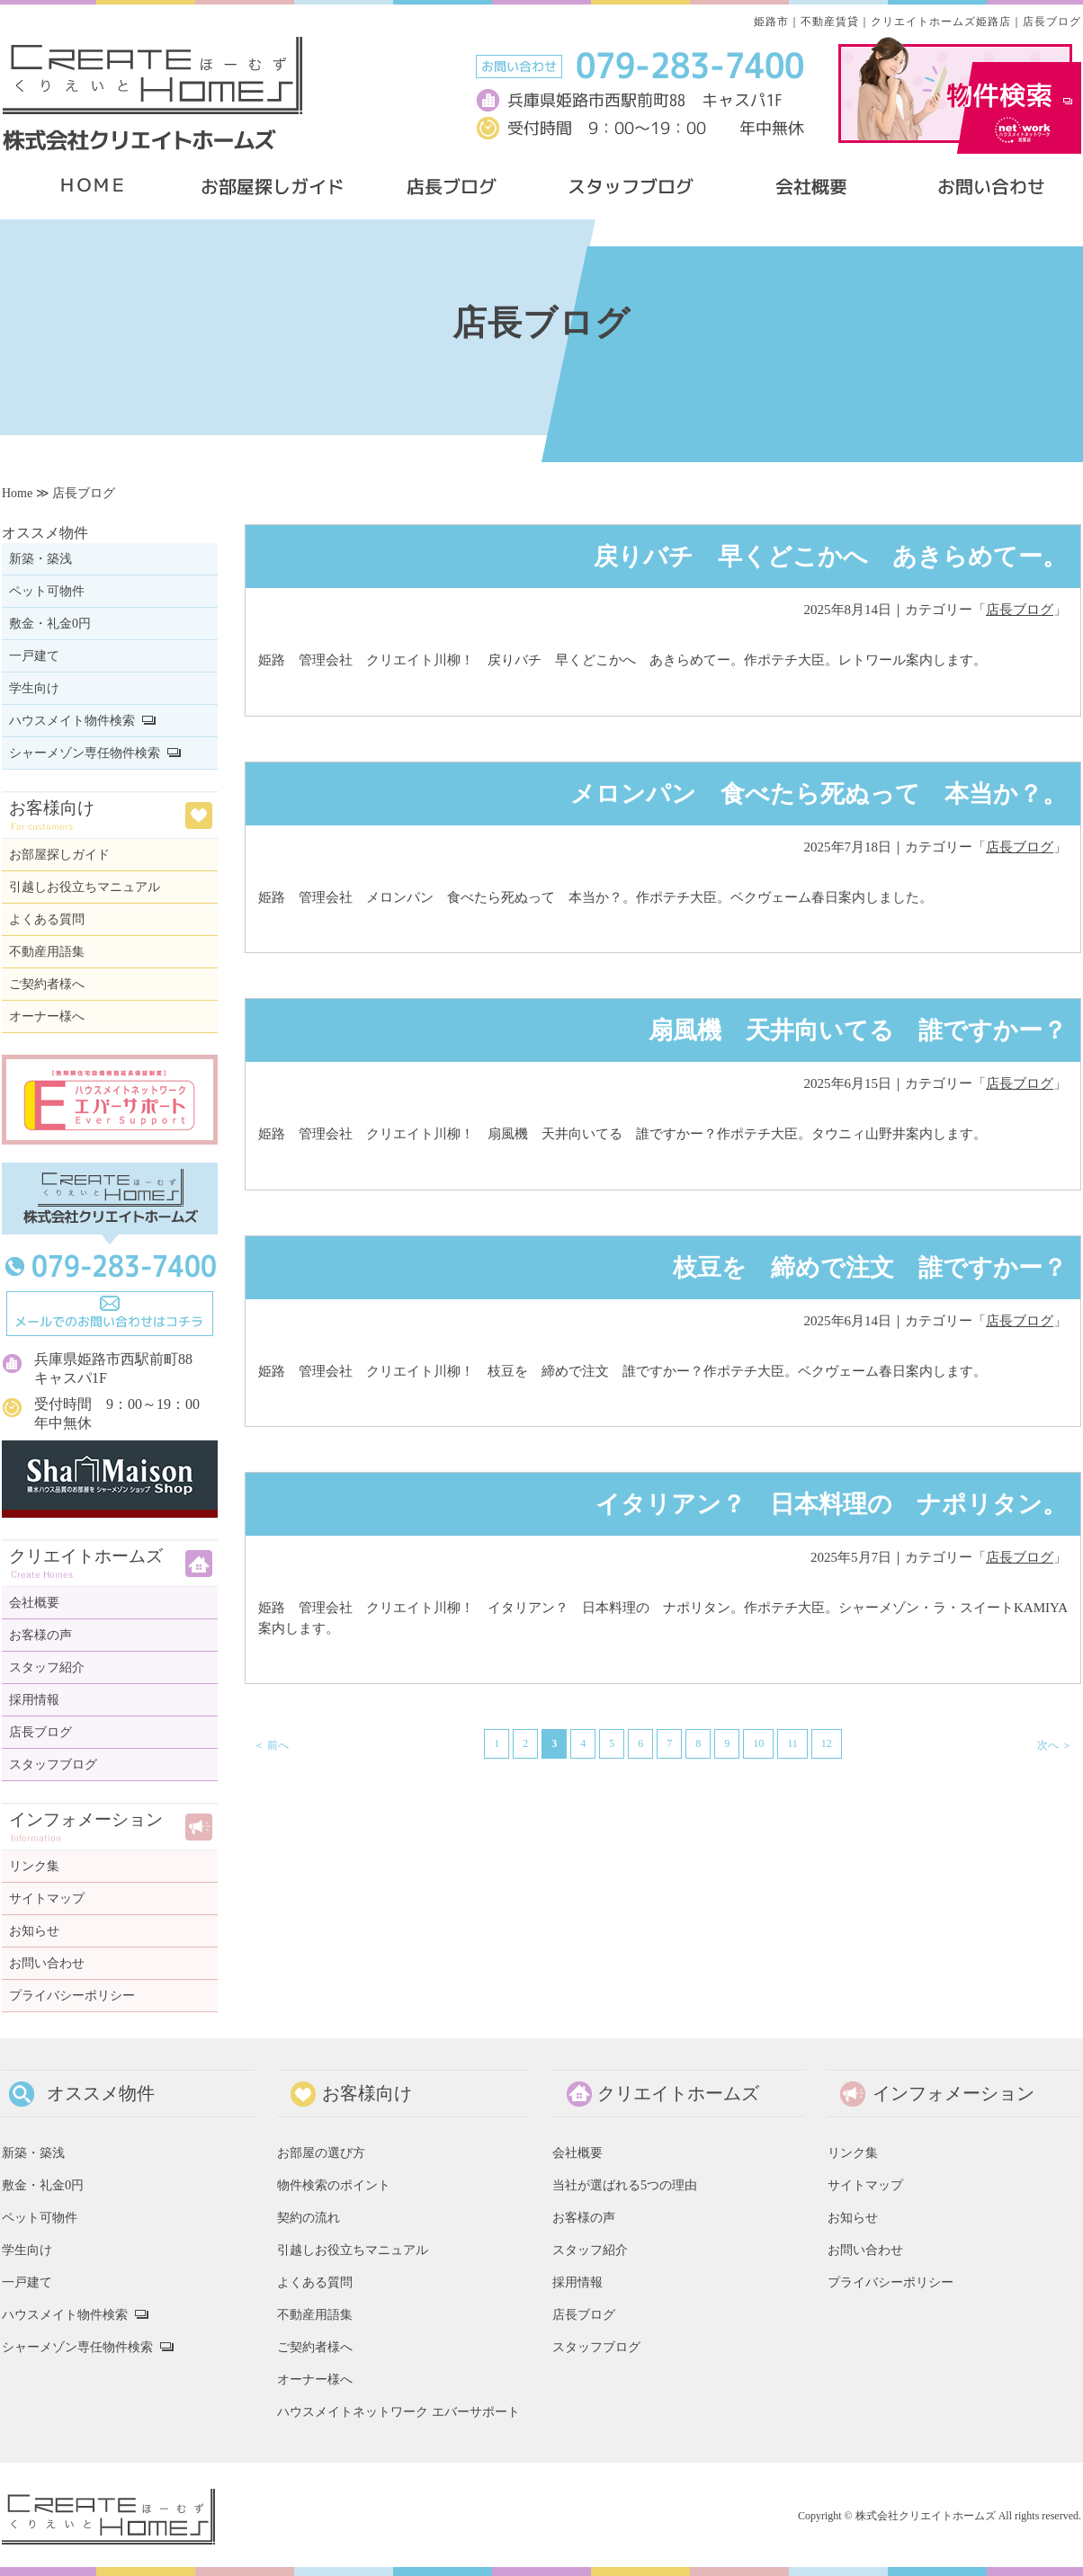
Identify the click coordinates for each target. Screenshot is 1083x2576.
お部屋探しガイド (59, 854)
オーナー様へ (47, 1016)
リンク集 (34, 1866)
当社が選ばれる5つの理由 (624, 2185)
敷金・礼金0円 (50, 623)
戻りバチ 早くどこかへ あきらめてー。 (830, 556)
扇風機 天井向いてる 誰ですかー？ (858, 1030)
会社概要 (34, 1602)
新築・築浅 (40, 559)
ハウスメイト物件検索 (72, 720)
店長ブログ (1019, 609)
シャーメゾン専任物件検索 (84, 753)
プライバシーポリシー (72, 1995)
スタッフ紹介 (47, 1667)
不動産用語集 (47, 951)
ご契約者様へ (47, 984)
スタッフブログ (53, 1764)
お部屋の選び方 (321, 2152)
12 (826, 1743)
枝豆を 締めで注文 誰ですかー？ (858, 1267)
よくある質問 (47, 919)
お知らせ (34, 1931)
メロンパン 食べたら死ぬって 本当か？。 (818, 793)
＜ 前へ (271, 1745)
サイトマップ (47, 1898)
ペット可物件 (47, 591)
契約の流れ (308, 2217)
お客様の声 (40, 1635)
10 (758, 1743)
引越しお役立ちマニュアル (84, 887)
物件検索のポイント (333, 2185)
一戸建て (34, 656)
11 (792, 1743)
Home (17, 493)
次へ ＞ (1054, 1745)
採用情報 (34, 1700)
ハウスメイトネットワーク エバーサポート (398, 2411)
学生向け (34, 688)
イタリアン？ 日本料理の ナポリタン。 (831, 1504)
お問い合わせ (47, 1963)
